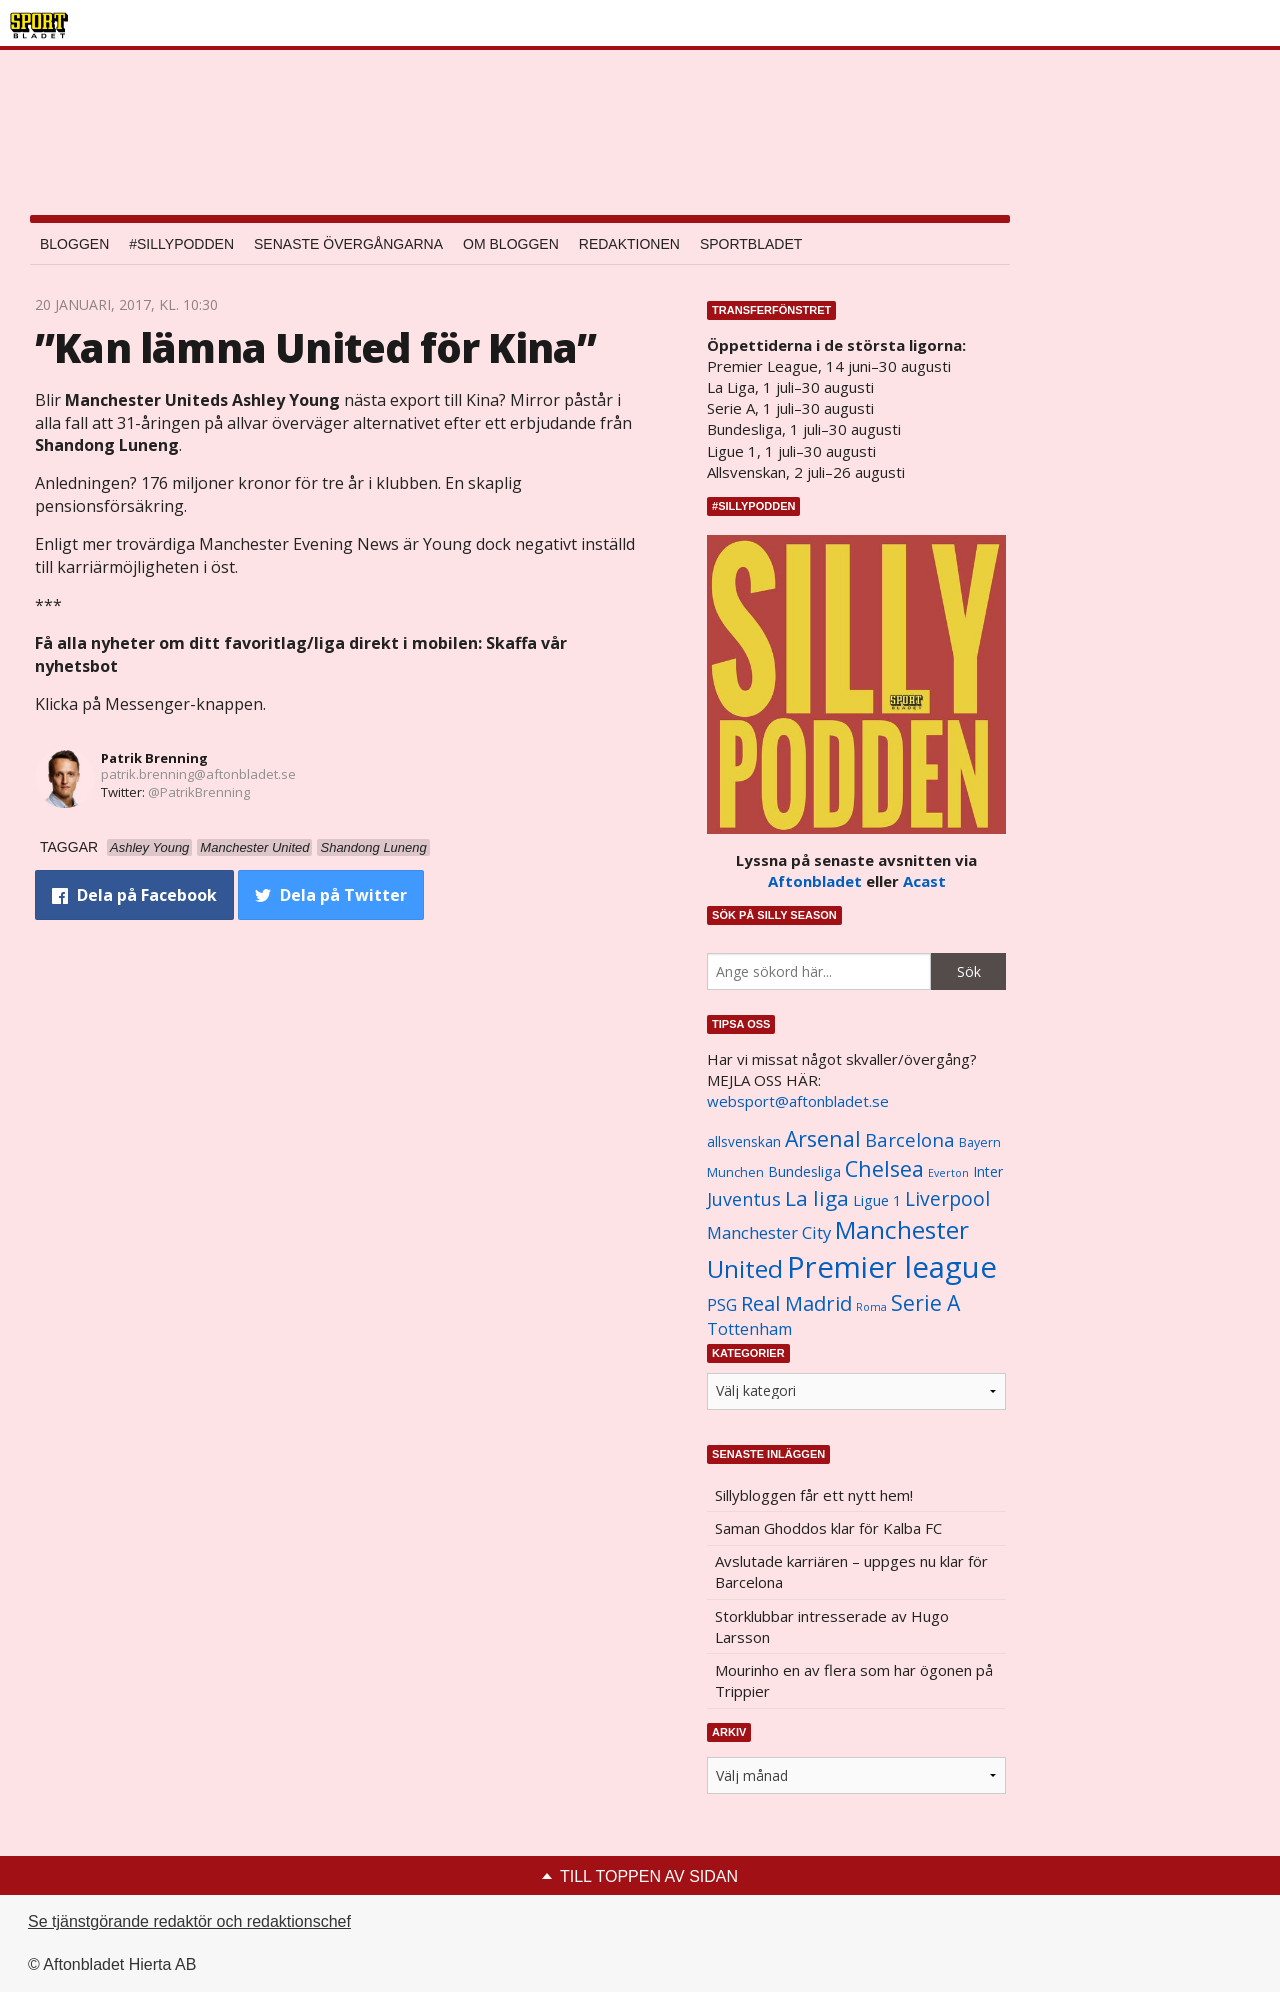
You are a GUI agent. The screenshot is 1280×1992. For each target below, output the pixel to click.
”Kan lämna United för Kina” (315, 347)
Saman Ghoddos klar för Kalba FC (828, 1528)
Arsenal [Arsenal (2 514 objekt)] (823, 1138)
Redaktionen (629, 244)
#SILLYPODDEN (181, 244)
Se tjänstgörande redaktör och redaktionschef (189, 1921)
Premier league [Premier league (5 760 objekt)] (892, 1267)
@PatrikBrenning (199, 792)
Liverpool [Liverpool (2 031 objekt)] (947, 1198)
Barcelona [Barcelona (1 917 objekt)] (910, 1139)
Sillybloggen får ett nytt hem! (814, 1495)
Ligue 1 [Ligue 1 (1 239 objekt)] (877, 1200)
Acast (924, 881)
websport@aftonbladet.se (798, 1101)
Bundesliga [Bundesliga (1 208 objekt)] (804, 1171)
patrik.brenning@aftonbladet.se (198, 774)
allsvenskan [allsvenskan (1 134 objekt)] (744, 1142)
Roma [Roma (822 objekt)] (871, 1307)
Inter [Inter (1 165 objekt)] (988, 1171)
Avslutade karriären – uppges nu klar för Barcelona (851, 1571)
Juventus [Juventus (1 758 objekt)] (744, 1199)
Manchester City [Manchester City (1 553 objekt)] (769, 1232)
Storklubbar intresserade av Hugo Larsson (832, 1626)
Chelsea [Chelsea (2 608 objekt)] (884, 1168)
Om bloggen (511, 244)
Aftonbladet (815, 881)
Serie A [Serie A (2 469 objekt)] (925, 1302)
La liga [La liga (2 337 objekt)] (817, 1198)
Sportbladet (751, 244)
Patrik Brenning (154, 758)
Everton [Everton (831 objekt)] (948, 1173)
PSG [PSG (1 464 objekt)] (722, 1305)
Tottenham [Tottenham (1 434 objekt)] (749, 1329)
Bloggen (74, 244)
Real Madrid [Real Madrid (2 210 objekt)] (796, 1303)
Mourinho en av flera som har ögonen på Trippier (854, 1680)
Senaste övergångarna (348, 244)
